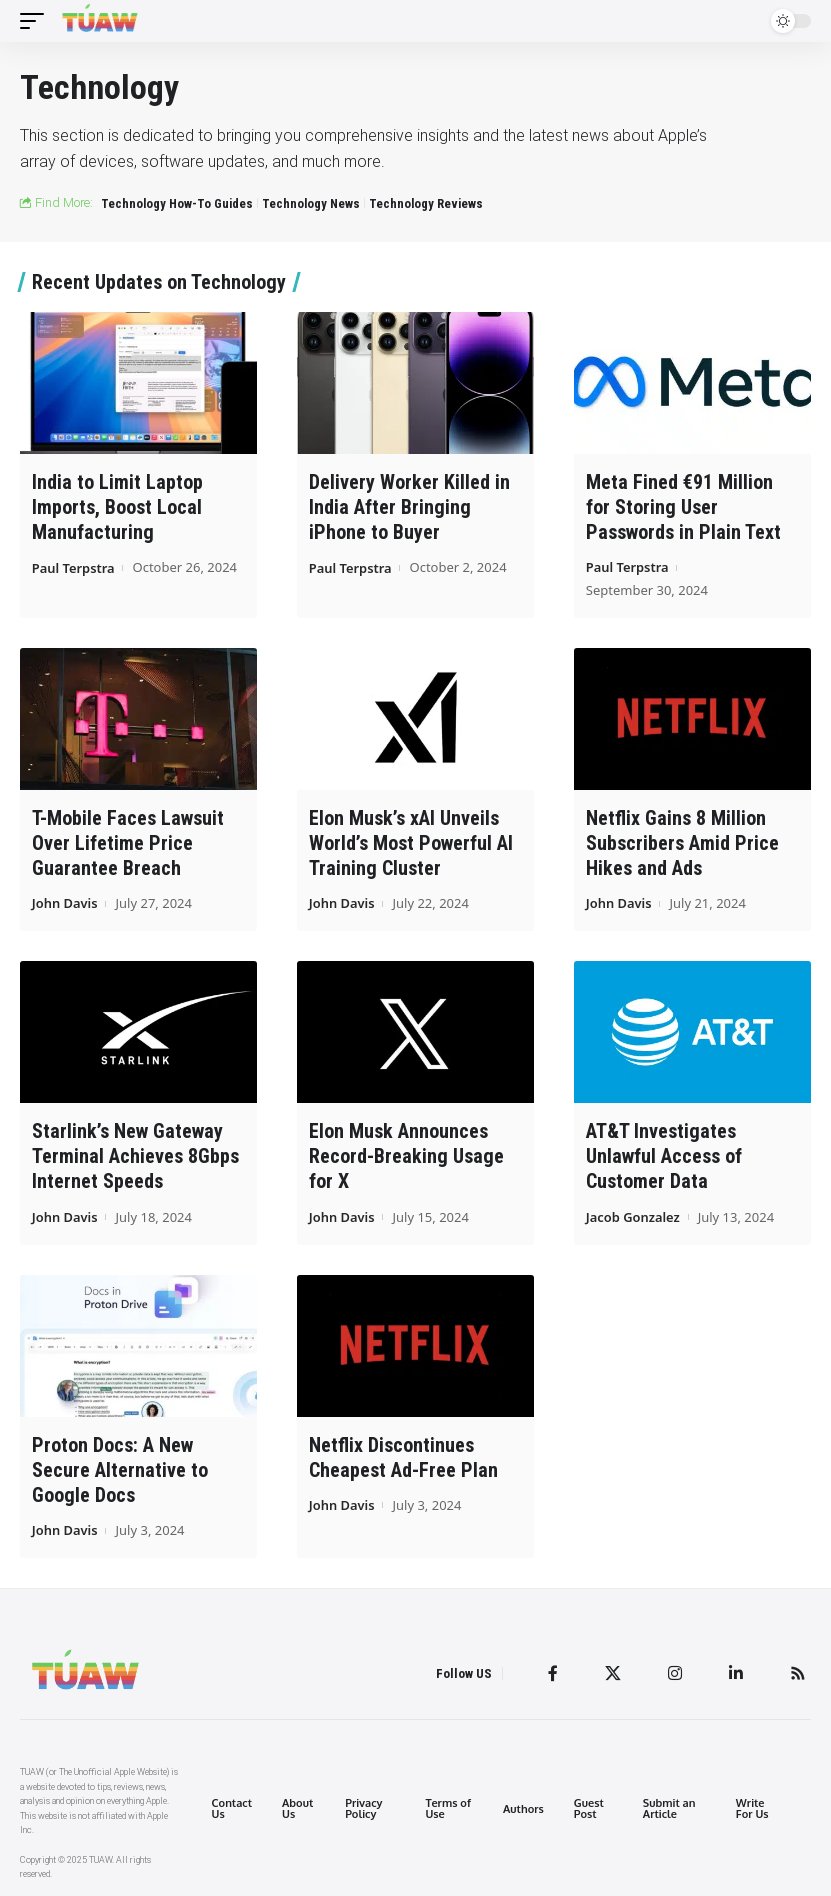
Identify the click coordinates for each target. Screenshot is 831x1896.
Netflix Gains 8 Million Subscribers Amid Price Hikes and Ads (682, 843)
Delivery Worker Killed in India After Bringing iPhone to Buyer (409, 507)
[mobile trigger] (37, 21)
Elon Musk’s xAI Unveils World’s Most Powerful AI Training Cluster (411, 843)
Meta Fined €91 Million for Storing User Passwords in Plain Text (683, 507)
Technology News (311, 203)
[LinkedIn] (736, 1673)
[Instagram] (675, 1673)
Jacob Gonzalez (633, 1216)
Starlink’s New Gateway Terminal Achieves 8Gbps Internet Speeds (135, 1156)
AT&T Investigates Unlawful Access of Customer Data (664, 1156)
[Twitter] (613, 1673)
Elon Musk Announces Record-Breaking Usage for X (406, 1156)
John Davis (65, 903)
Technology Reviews (426, 203)
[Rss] (798, 1673)
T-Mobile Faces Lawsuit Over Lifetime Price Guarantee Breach (128, 843)
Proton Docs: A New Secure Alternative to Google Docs (120, 1469)
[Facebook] (553, 1673)
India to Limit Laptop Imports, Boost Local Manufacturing (117, 507)
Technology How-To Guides (177, 203)
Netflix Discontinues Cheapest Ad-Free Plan (403, 1456)
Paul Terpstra (74, 567)
